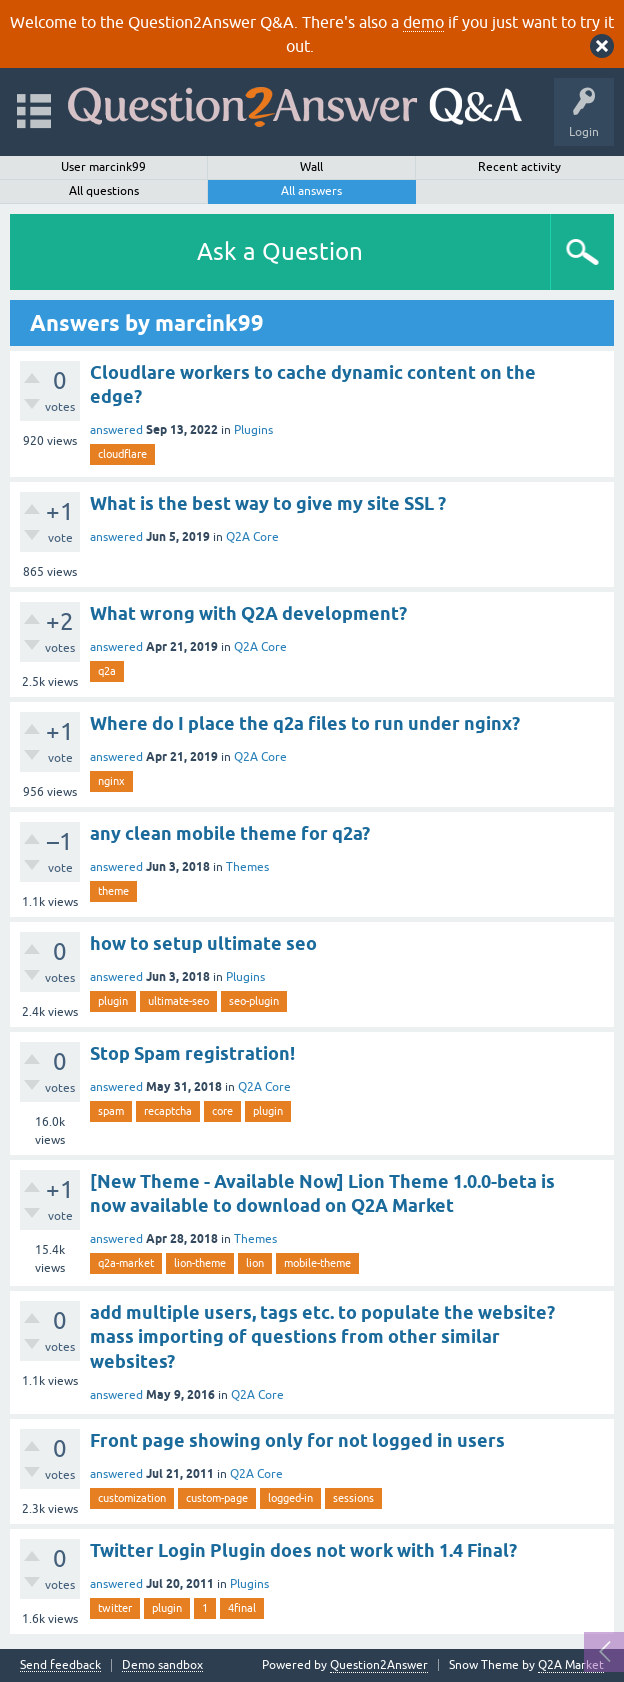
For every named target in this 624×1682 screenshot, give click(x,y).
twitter (115, 1608)
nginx (111, 781)
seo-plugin (254, 1001)
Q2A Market (571, 1665)
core (222, 1111)
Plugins (253, 430)
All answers (311, 191)
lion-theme (200, 1263)
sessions (353, 1498)
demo (423, 22)
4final (242, 1608)
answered (116, 430)
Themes (247, 867)
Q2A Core (252, 537)
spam (111, 1111)
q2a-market (126, 1263)
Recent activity (519, 167)
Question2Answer (379, 1665)
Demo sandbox (162, 1665)
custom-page (217, 1498)
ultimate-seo (178, 1001)
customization (132, 1498)
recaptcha (168, 1111)
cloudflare (122, 454)
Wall (311, 167)
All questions (104, 191)
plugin (113, 1001)
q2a (107, 671)
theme (113, 891)
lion (255, 1263)
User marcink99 (103, 167)
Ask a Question (280, 251)
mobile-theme (317, 1263)
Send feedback (60, 1665)
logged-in (290, 1498)
